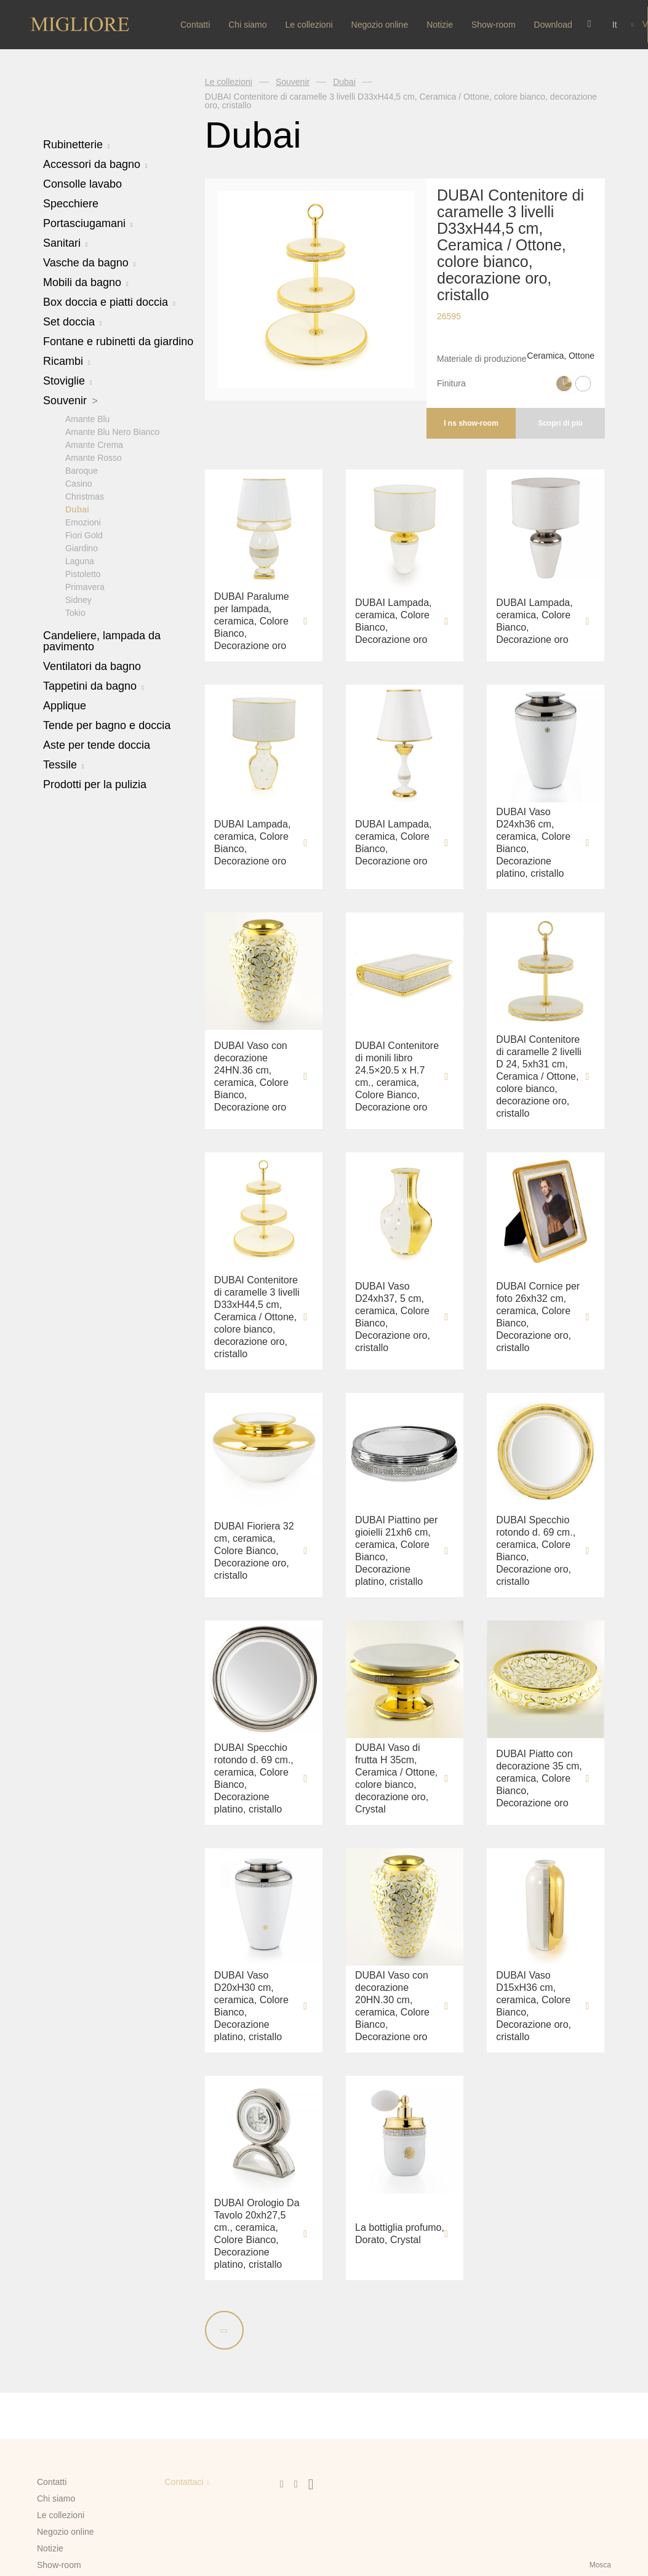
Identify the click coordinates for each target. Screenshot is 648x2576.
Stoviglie (67, 380)
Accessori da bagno (95, 164)
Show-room (493, 25)
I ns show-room (471, 423)
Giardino (81, 547)
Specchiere (70, 203)
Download (553, 25)
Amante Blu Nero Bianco (112, 431)
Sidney (78, 599)
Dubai (77, 508)
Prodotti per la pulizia (94, 783)
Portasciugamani (88, 223)
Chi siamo (247, 25)
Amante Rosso (93, 457)
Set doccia (72, 321)
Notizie (439, 25)
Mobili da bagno (86, 282)
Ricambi (66, 361)
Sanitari (65, 243)
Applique (64, 705)
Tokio (75, 612)
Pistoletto (83, 573)
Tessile (63, 764)
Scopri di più (560, 423)
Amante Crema (94, 444)
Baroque (81, 470)
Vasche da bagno (89, 262)
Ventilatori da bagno (92, 665)
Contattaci (183, 2482)
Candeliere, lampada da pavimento (102, 640)
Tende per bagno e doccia (106, 724)
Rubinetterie (76, 144)
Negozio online (380, 25)
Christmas (84, 496)
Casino (78, 483)
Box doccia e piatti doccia (109, 302)
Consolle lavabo (82, 183)
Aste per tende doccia (96, 744)
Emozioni (83, 521)
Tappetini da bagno (93, 685)
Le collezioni (309, 25)
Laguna (79, 560)
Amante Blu (87, 418)
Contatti (195, 25)
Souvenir (70, 400)
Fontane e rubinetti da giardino (118, 341)
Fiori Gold (84, 534)
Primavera (85, 586)
